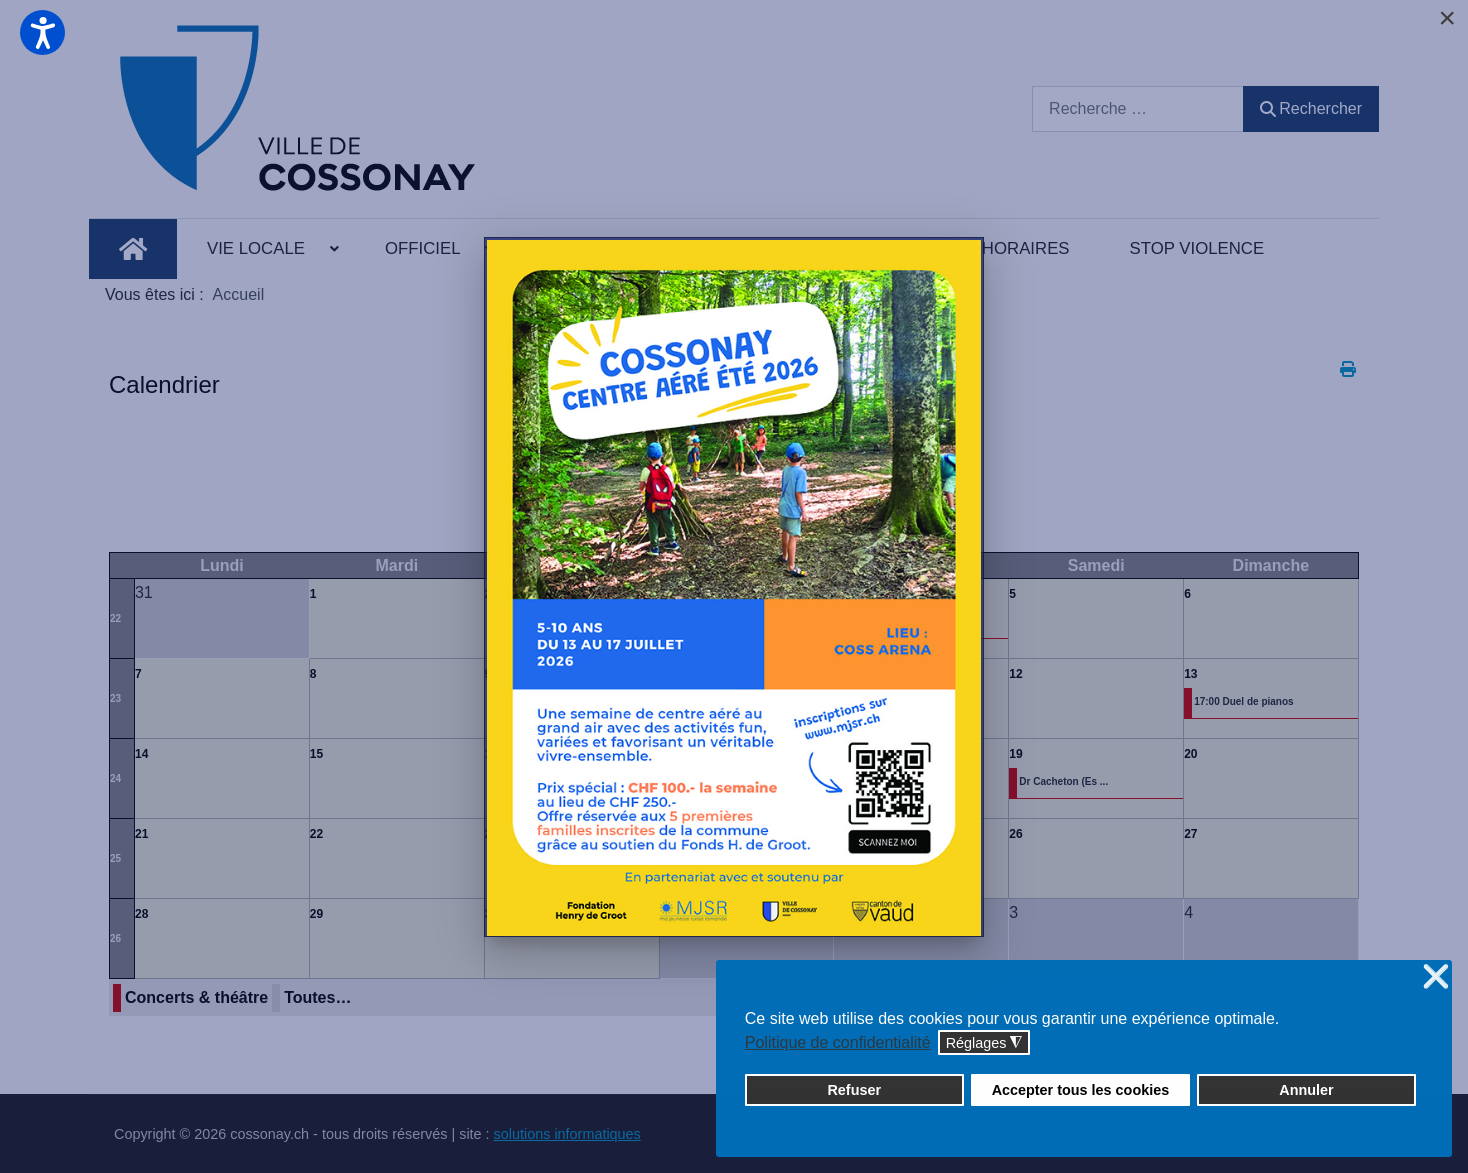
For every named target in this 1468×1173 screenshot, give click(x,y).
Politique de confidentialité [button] (838, 1042)
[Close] (1447, 18)
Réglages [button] (984, 1043)
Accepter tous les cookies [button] (1081, 1090)
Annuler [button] (1306, 1090)
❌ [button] (1436, 977)
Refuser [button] (854, 1090)
